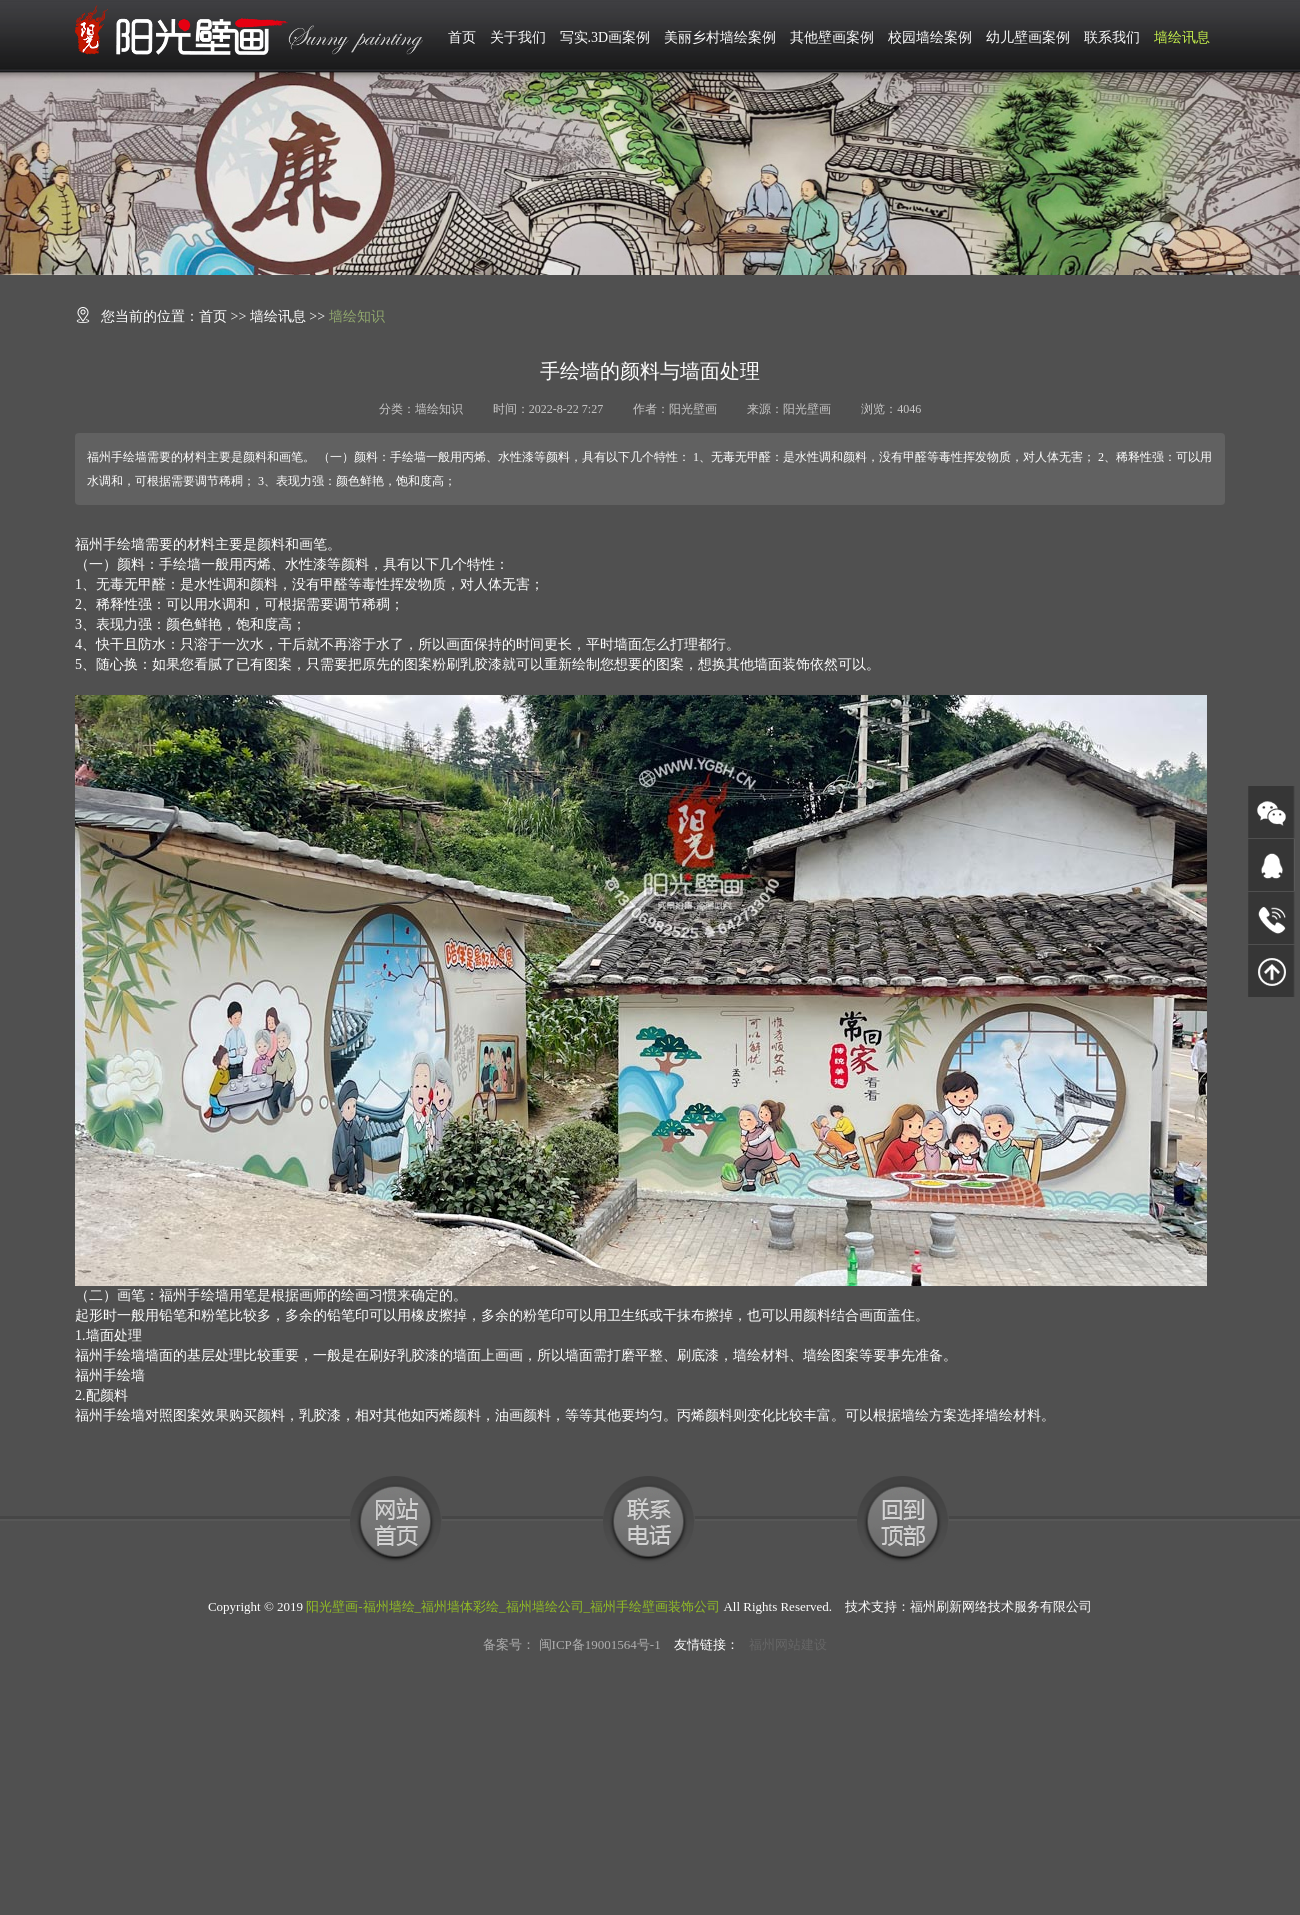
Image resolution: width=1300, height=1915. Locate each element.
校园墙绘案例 (930, 37)
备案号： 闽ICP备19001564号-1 (571, 1644)
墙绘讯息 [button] (1182, 37)
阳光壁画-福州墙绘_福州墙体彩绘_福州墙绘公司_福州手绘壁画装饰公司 (513, 1606)
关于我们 (518, 37)
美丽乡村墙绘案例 (720, 37)
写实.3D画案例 (605, 37)
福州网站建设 (788, 1644)
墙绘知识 (357, 316)
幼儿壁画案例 (1028, 37)
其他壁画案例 (832, 37)
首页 (462, 37)
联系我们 (1112, 37)
